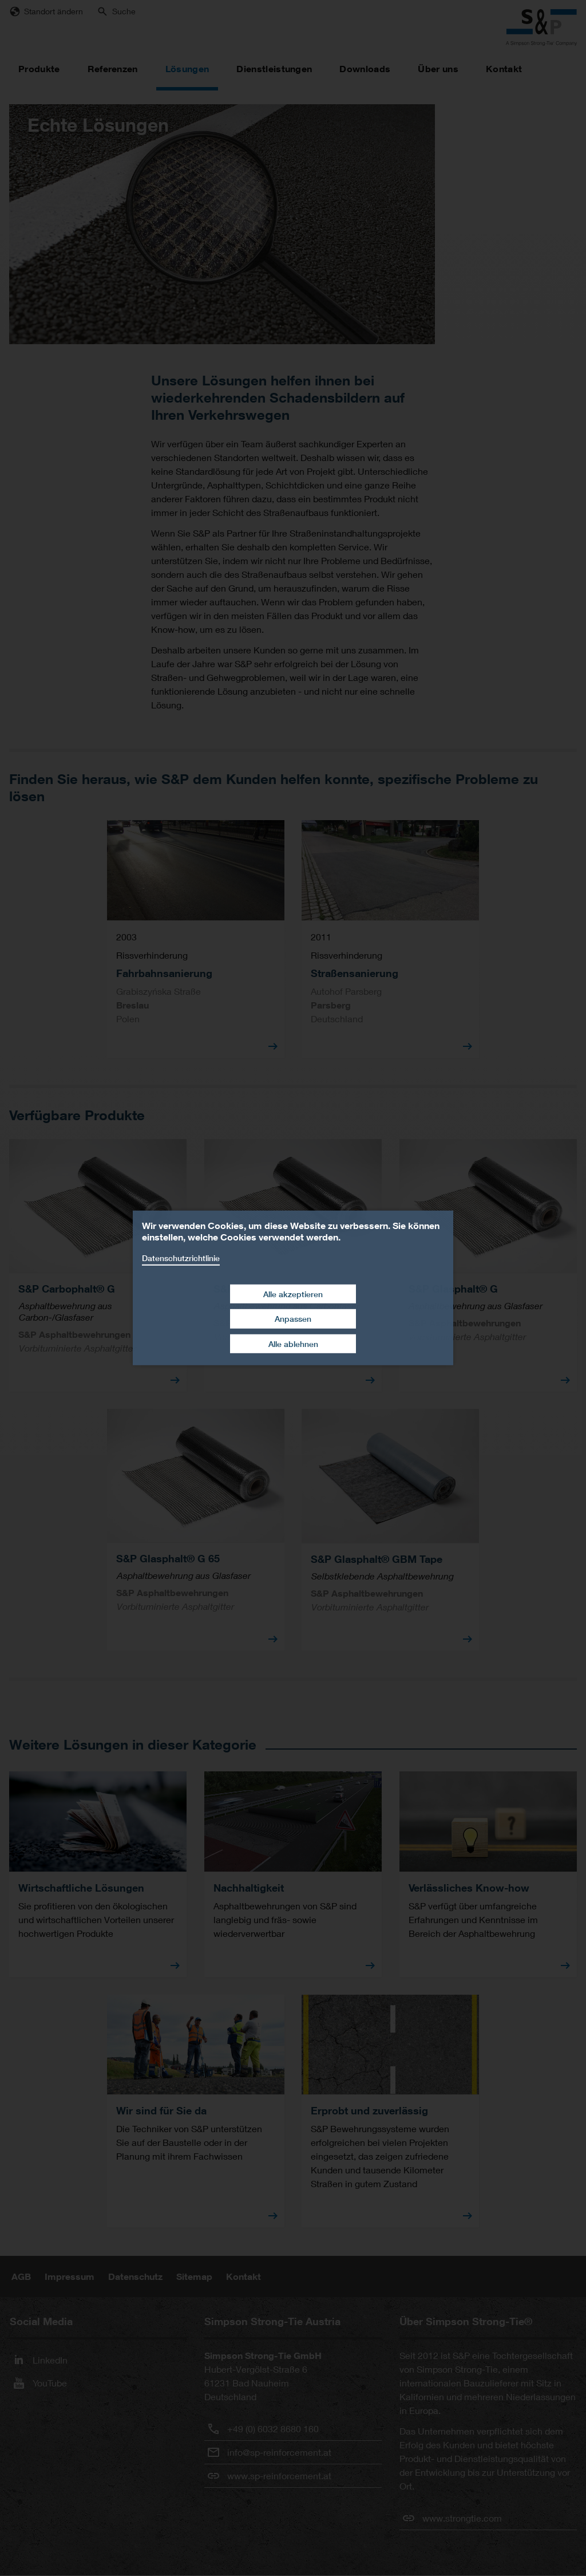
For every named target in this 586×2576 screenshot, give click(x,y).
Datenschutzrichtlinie (181, 1258)
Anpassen (293, 1319)
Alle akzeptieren (293, 1293)
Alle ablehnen (293, 1344)
